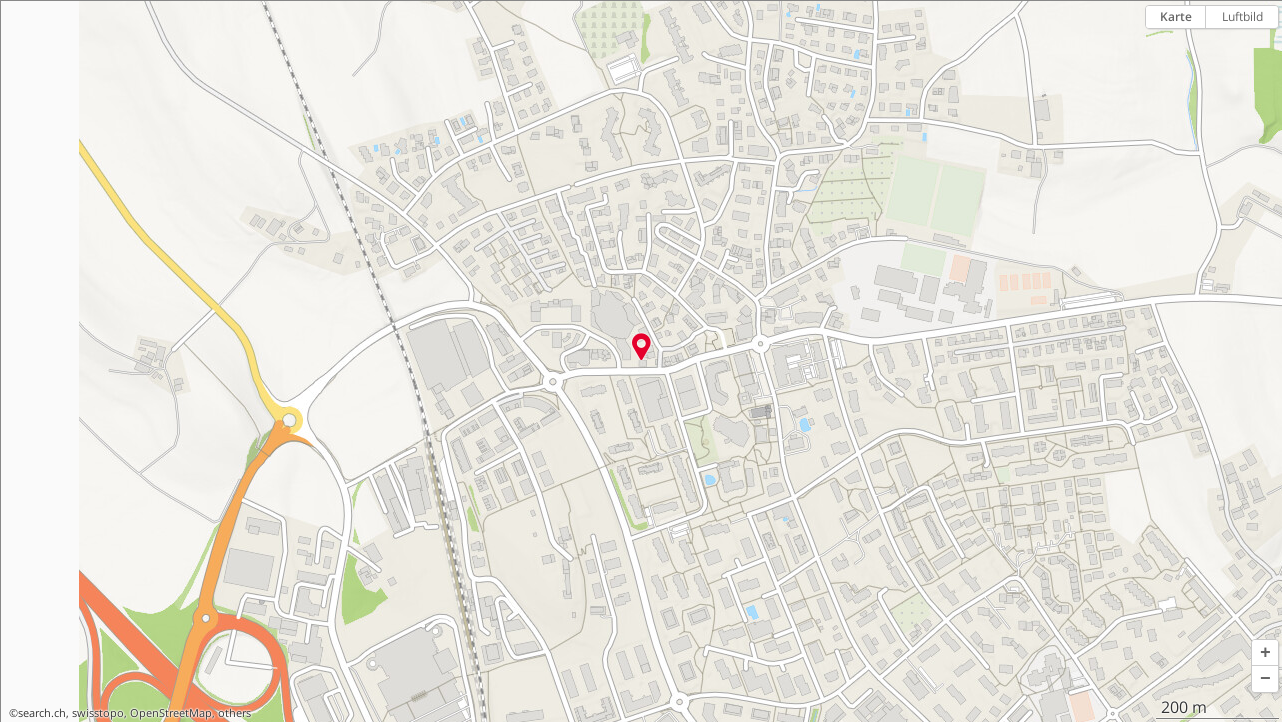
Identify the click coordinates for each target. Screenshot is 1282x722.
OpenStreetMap (171, 713)
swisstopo (98, 713)
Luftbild (1242, 16)
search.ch (42, 713)
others (234, 713)
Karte (1176, 16)
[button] (1265, 653)
